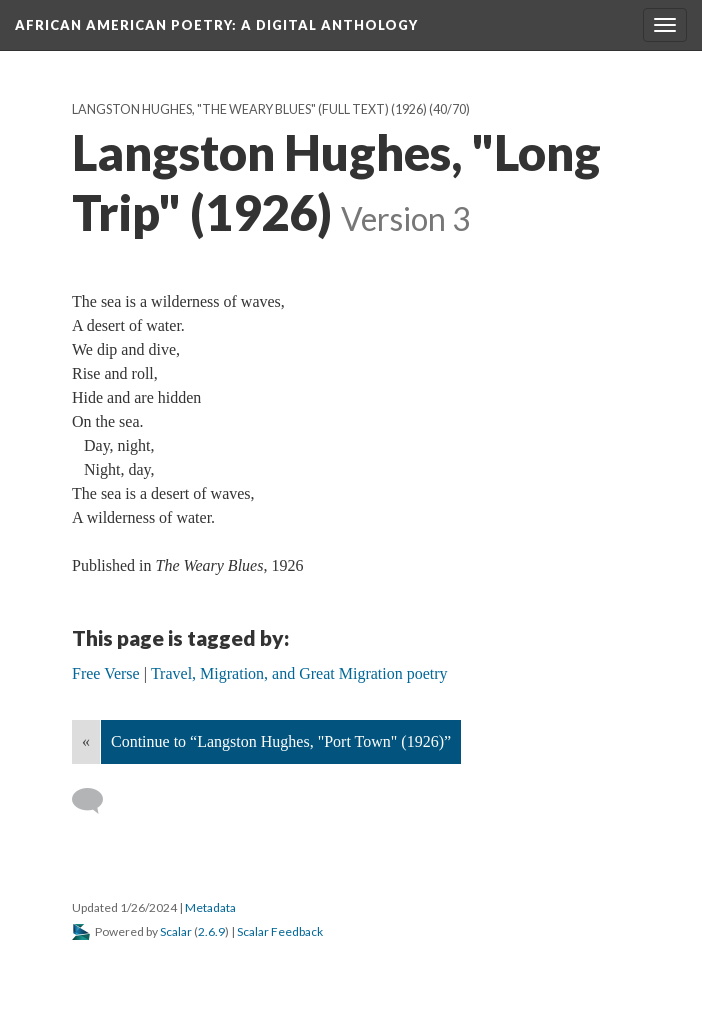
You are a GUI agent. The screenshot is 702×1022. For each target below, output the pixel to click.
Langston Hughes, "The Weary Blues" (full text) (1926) (249, 109)
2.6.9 (211, 931)
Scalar (176, 931)
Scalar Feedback (280, 931)
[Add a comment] (96, 801)
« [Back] (86, 741)
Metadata (210, 907)
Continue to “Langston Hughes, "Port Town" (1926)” (281, 741)
